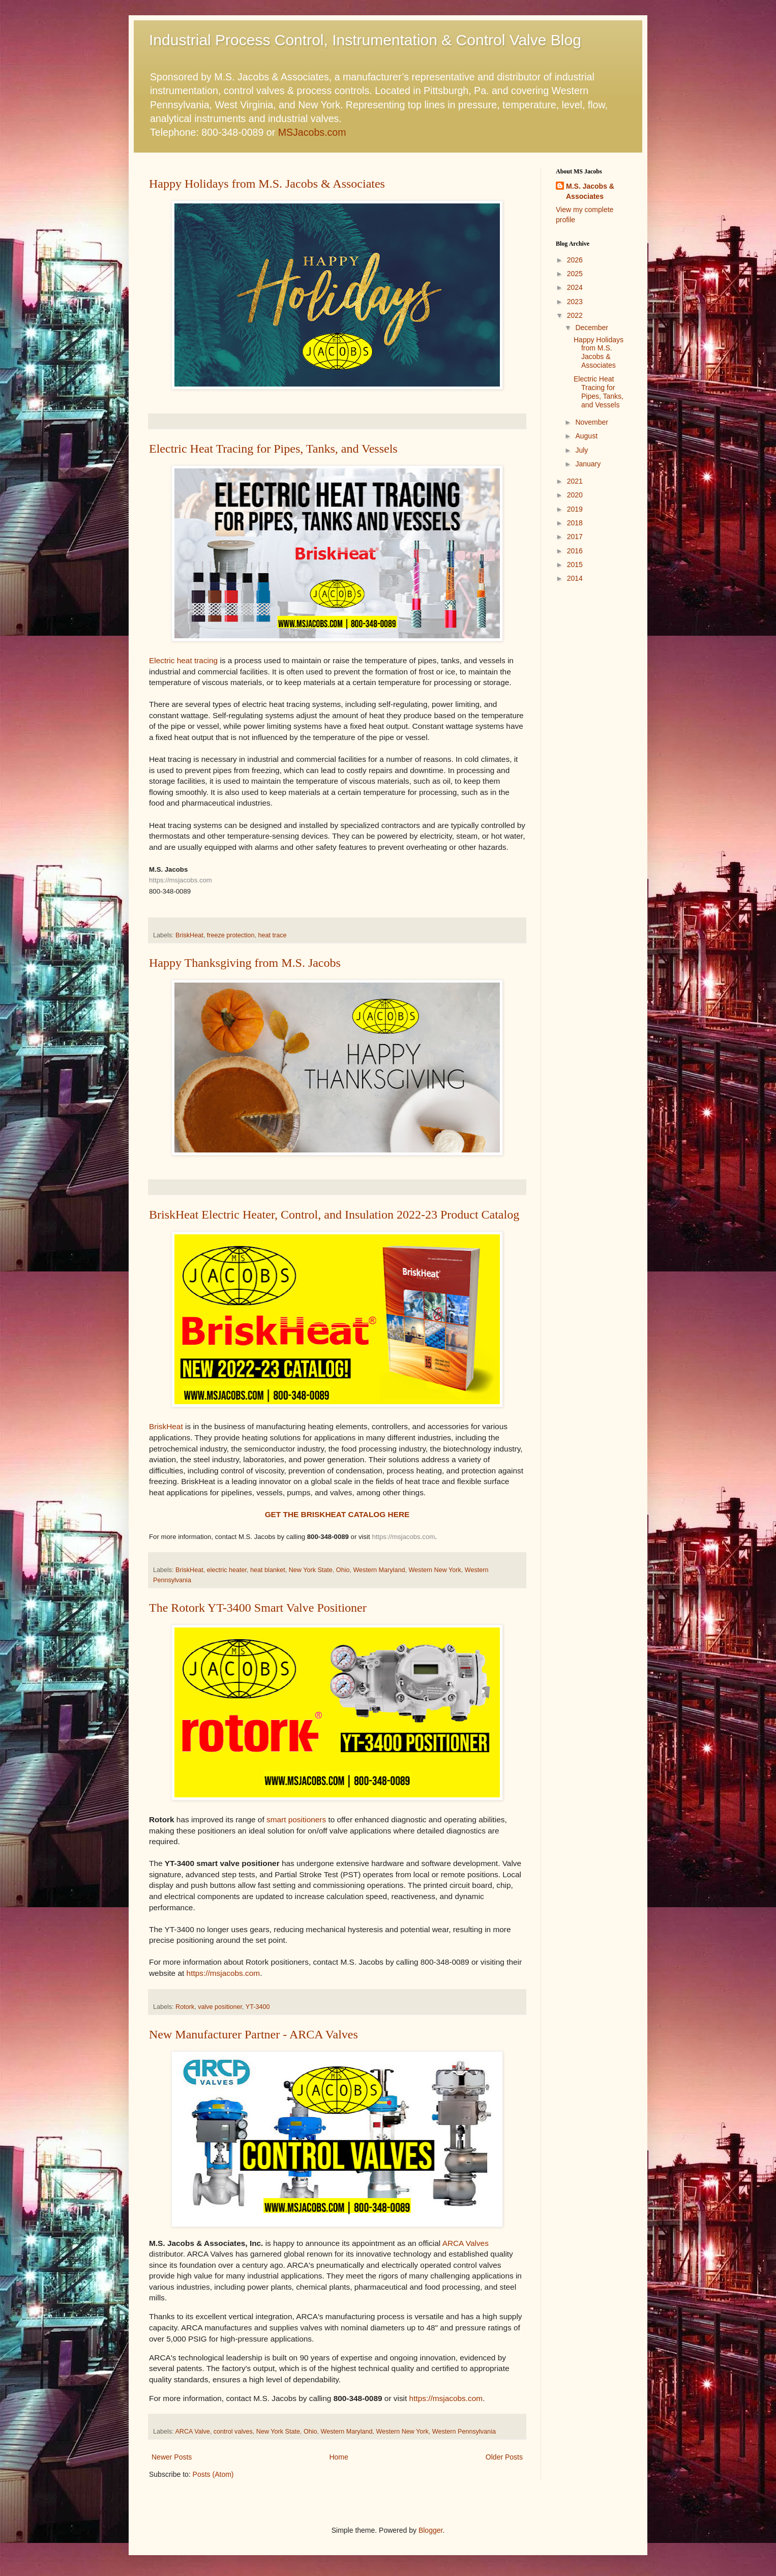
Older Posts (504, 2457)
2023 (575, 302)
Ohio (343, 1570)
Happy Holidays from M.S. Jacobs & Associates (267, 183)
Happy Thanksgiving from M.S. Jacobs (245, 962)
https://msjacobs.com (180, 880)
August (586, 436)
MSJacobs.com (312, 132)
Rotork (184, 2006)
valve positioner (220, 2006)
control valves (233, 2431)
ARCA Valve (192, 2431)
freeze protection (231, 935)
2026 (575, 260)
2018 (575, 523)
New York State (311, 1570)
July (581, 450)
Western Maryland (379, 1570)
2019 (575, 509)
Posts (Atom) (213, 2474)
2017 (575, 536)
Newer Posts (172, 2457)
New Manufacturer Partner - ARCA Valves (253, 2034)
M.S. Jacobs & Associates (590, 191)
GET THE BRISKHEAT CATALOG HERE (337, 1514)
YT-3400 (258, 2006)
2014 (575, 578)
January (588, 464)
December (591, 327)
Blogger (430, 2530)
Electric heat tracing (183, 660)
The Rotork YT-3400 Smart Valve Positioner (258, 1607)
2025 (575, 274)
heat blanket (267, 1570)
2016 (575, 551)
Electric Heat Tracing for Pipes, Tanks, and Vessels (273, 448)
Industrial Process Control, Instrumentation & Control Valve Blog (365, 40)
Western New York (434, 1570)
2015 (575, 564)
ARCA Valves (465, 2243)
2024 (575, 287)
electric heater (227, 1570)
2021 (575, 481)
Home (338, 2457)
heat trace (272, 935)
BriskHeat (189, 935)
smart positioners (296, 1819)
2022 (575, 315)
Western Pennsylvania (464, 2431)
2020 (575, 495)
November (591, 422)
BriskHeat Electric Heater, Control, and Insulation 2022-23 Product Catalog (334, 1214)
